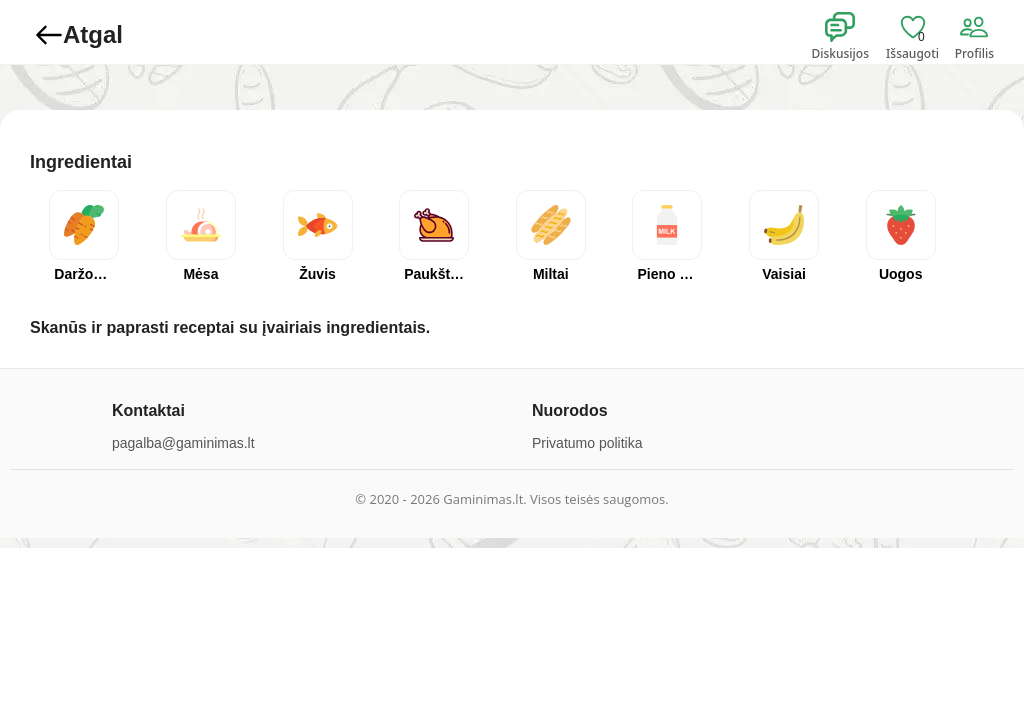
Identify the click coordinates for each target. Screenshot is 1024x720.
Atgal (79, 35)
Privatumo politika (587, 443)
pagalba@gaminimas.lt (183, 443)
